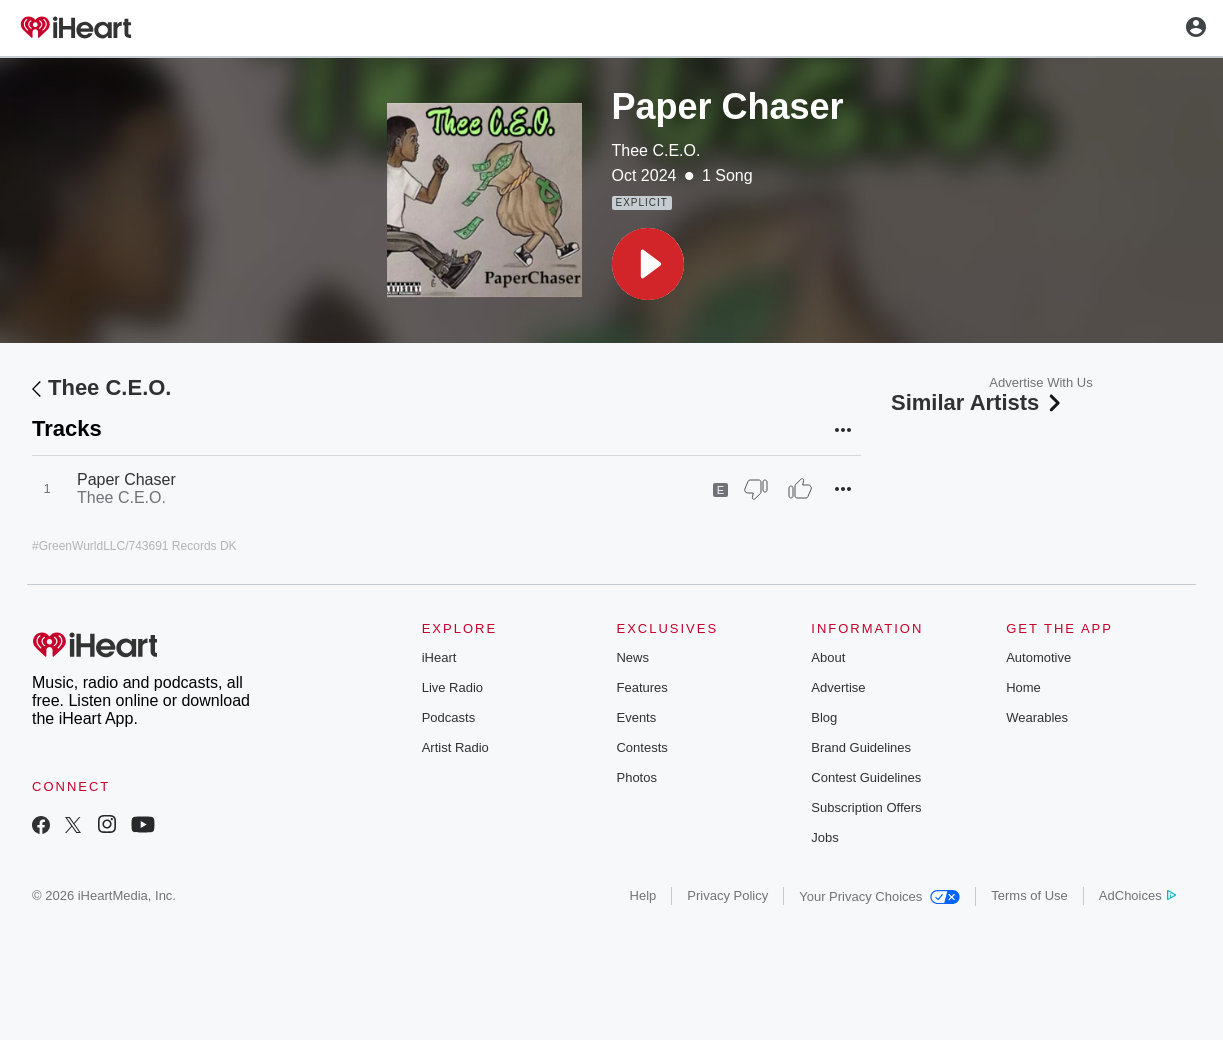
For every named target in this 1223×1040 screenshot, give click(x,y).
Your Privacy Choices (879, 896)
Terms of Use (1029, 895)
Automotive (1038, 657)
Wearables (1037, 717)
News (632, 657)
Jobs (824, 837)
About (828, 657)
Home (1023, 687)
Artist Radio (455, 747)
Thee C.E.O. (656, 150)
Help (643, 895)
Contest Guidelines (866, 777)
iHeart (439, 657)
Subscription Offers (866, 807)
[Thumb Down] (756, 489)
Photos (636, 777)
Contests (641, 747)
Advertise (838, 687)
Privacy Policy (727, 895)
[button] (648, 264)
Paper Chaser (126, 479)
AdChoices (1137, 895)
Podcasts (448, 717)
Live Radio (452, 687)
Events (636, 717)
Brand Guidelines (861, 747)
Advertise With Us (1040, 382)
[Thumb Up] (800, 489)
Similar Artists (978, 402)
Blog (824, 717)
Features (641, 687)
